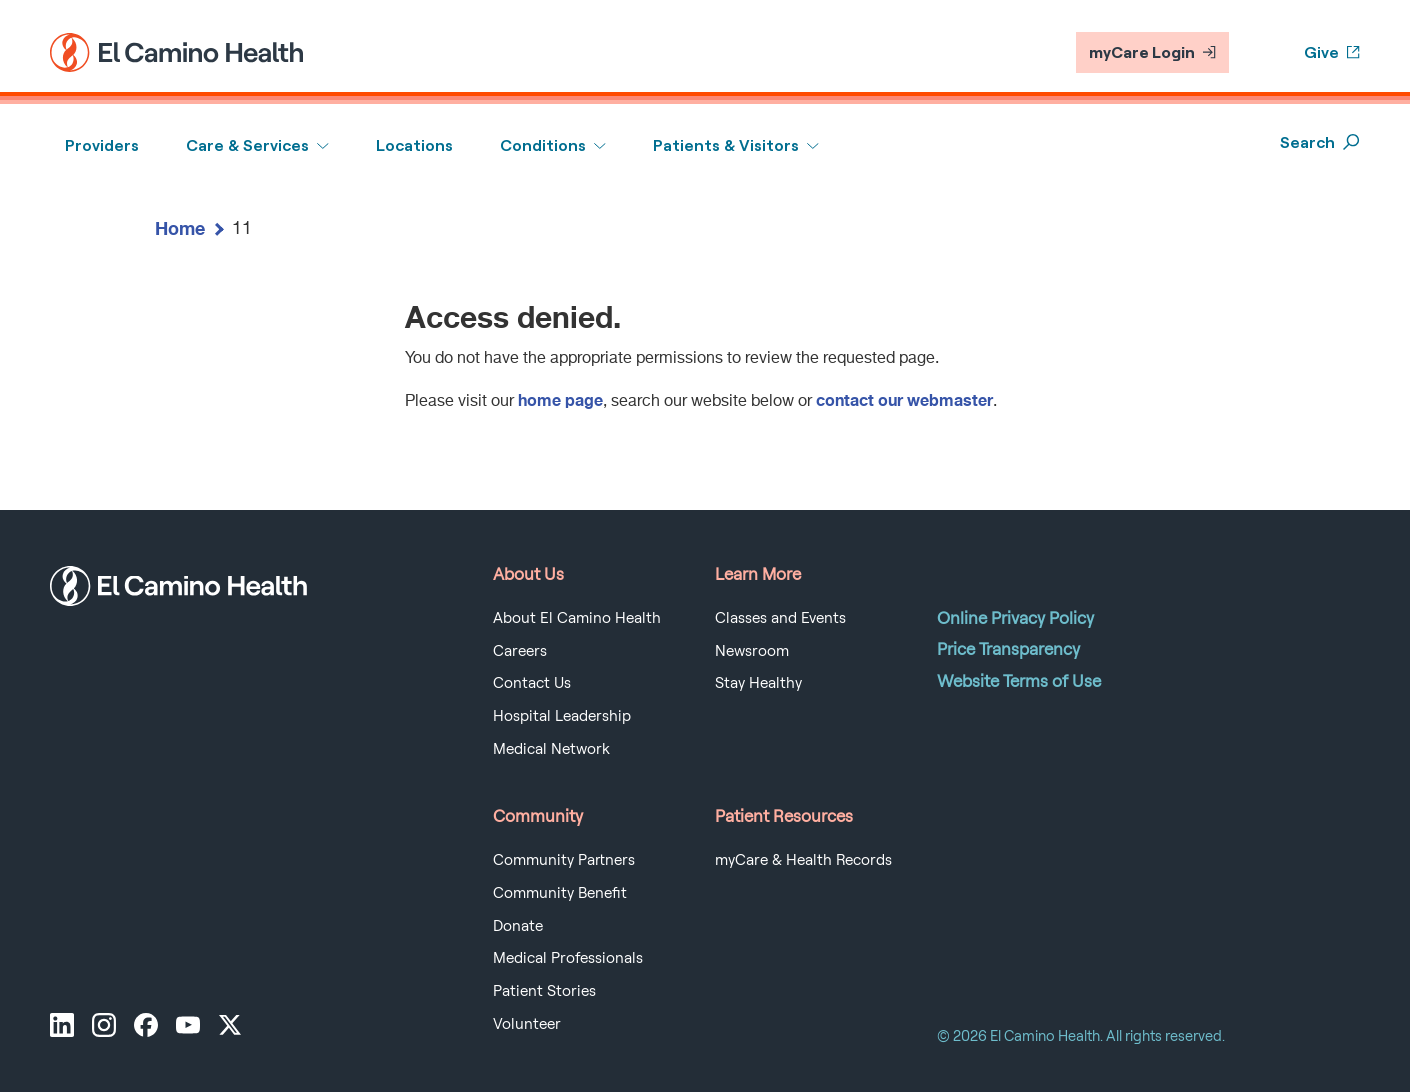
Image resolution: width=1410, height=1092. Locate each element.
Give (1332, 52)
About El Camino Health (577, 618)
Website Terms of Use (1019, 681)
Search (1320, 142)
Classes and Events (780, 618)
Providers (102, 145)
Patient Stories (544, 991)
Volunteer (527, 1024)
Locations (414, 145)
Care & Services (247, 145)
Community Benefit (560, 893)
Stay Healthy (758, 683)
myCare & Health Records (803, 860)
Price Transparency (1008, 649)
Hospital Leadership (562, 716)
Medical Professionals (568, 958)
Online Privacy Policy (1015, 618)
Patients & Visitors (726, 145)
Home (180, 228)
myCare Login (1152, 52)
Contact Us (532, 683)
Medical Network (551, 749)
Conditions (543, 145)
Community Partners (564, 860)
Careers (520, 651)
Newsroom (752, 651)
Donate (518, 926)
